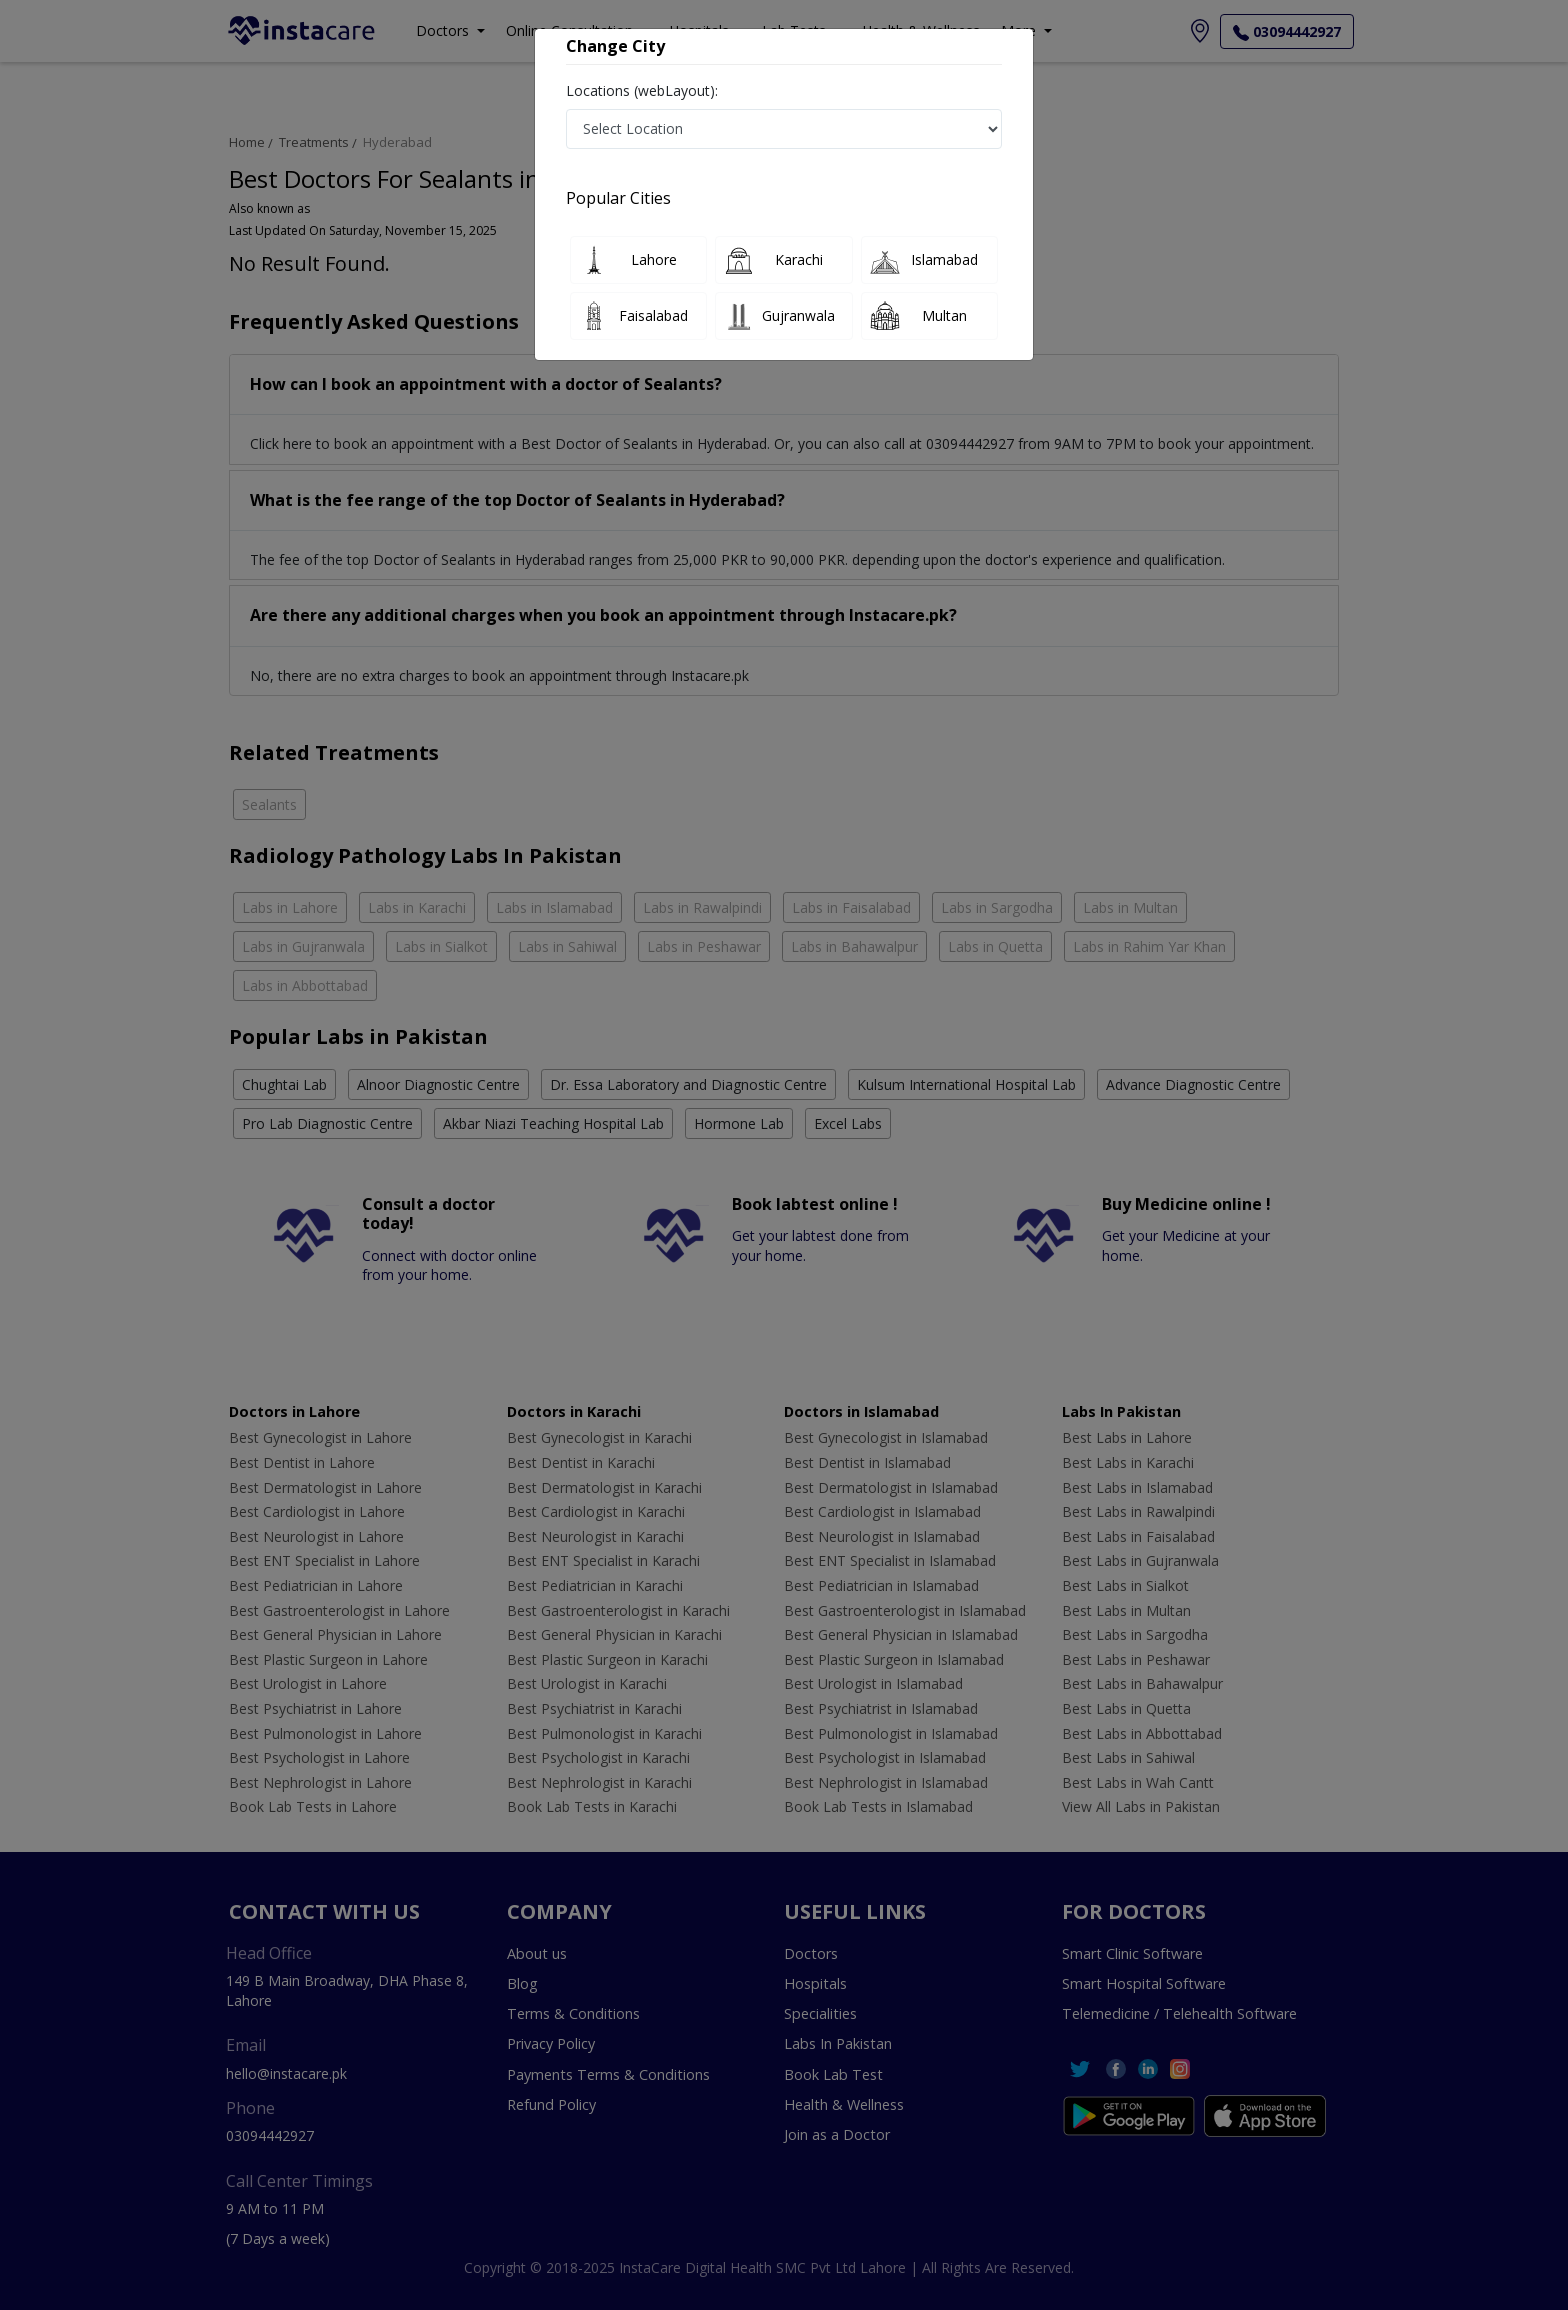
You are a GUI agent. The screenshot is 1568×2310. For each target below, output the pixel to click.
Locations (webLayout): (642, 90)
